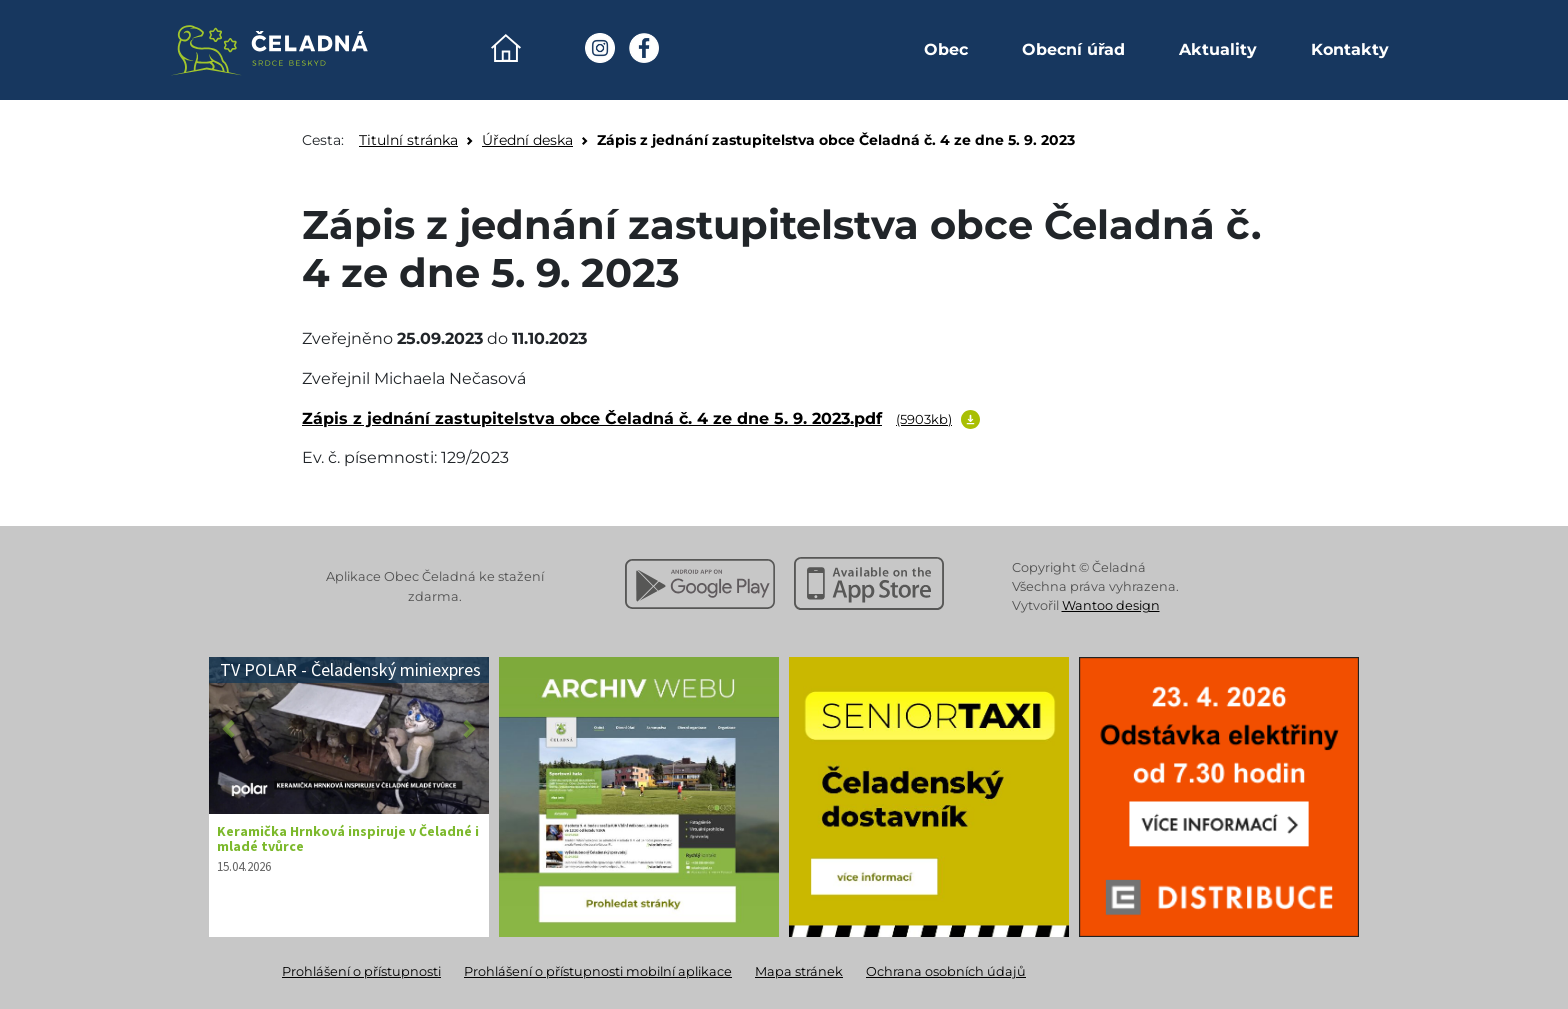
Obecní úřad (1073, 49)
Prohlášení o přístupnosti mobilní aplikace (598, 971)
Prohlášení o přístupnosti (361, 971)
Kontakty (1350, 49)
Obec (946, 49)
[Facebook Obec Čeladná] (644, 48)
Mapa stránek (799, 971)
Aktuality (1218, 49)
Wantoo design (1111, 605)
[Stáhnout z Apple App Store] (869, 584)
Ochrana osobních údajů (946, 971)
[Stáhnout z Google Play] (700, 584)
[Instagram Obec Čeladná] (600, 48)
